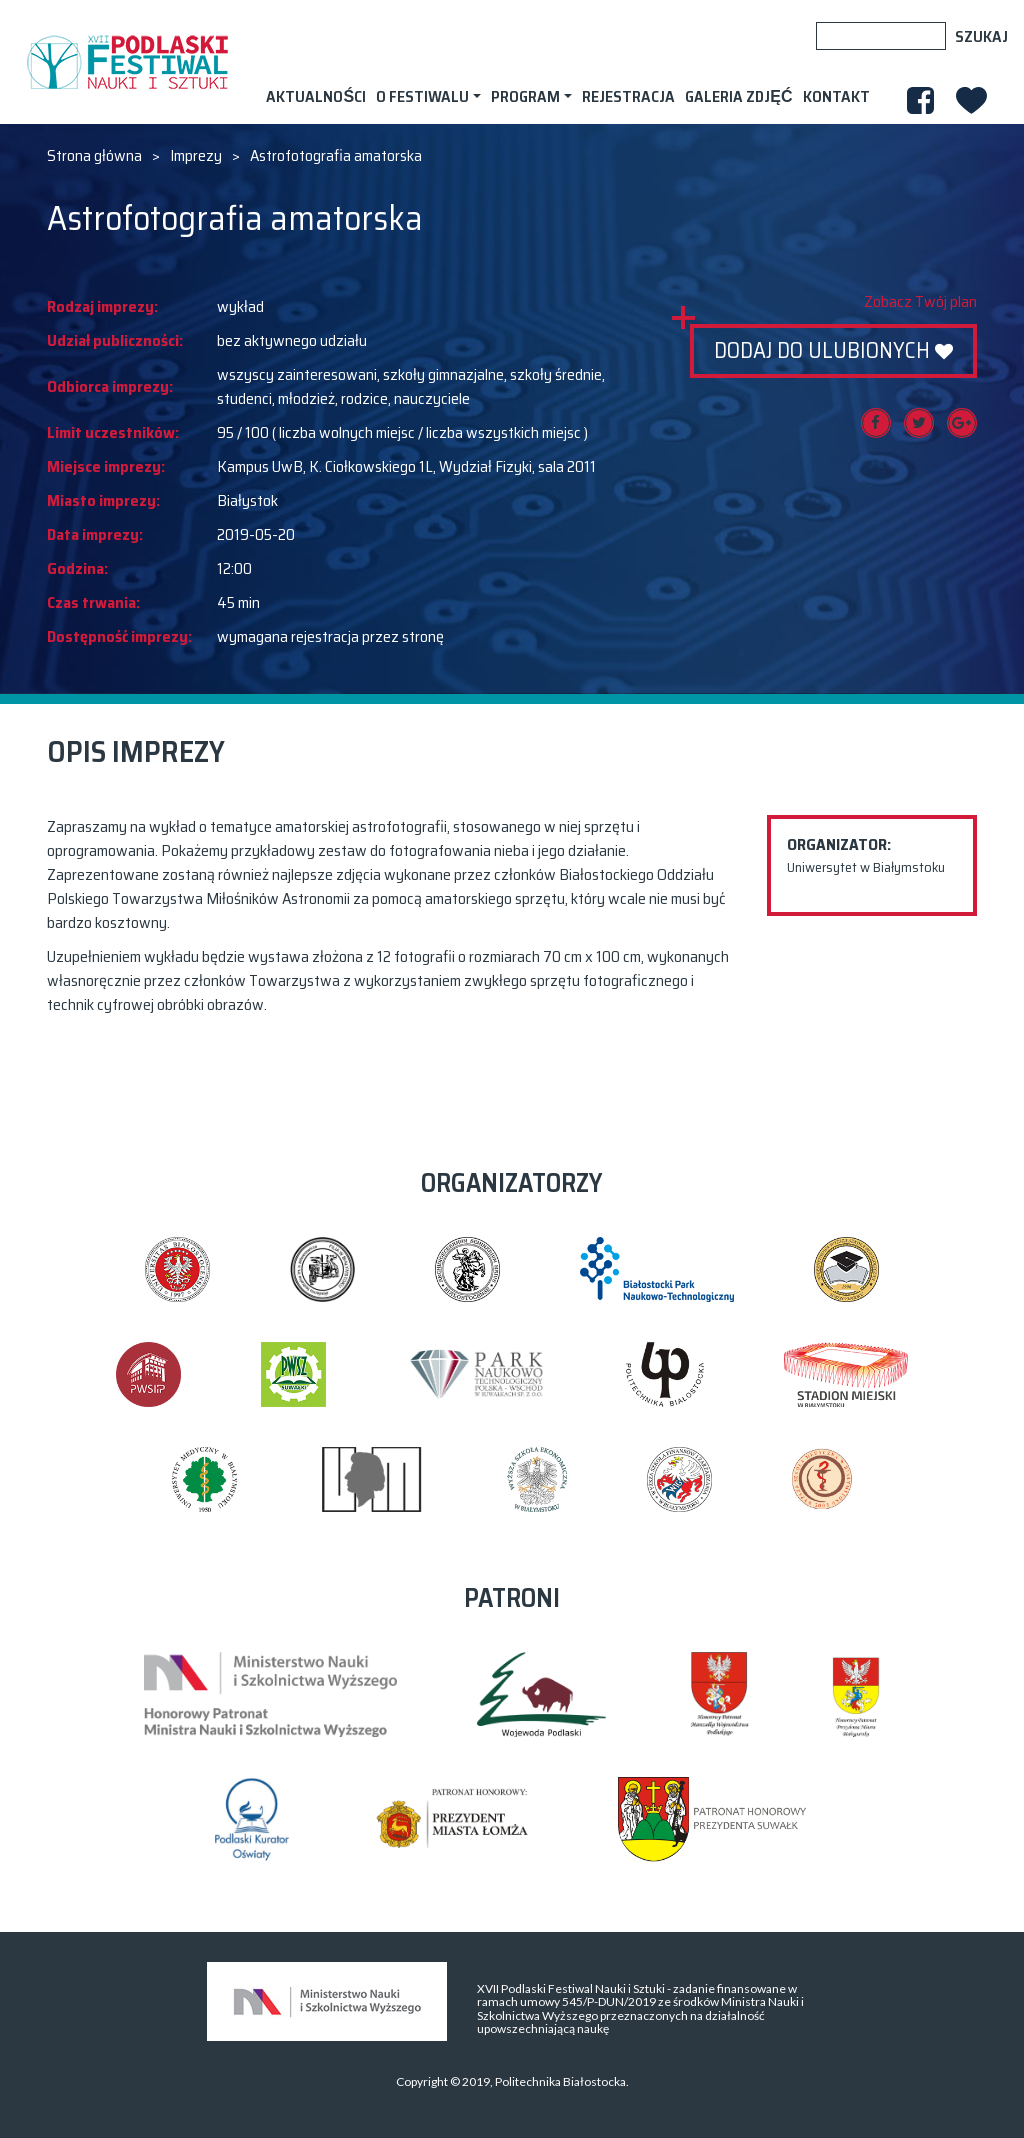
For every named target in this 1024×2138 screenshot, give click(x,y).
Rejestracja (628, 96)
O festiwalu (422, 96)
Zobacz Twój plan (920, 302)
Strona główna (94, 156)
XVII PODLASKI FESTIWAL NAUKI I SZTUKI (127, 62)
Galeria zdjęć (738, 96)
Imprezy (196, 156)
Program (525, 96)
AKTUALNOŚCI (316, 96)
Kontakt (836, 96)
